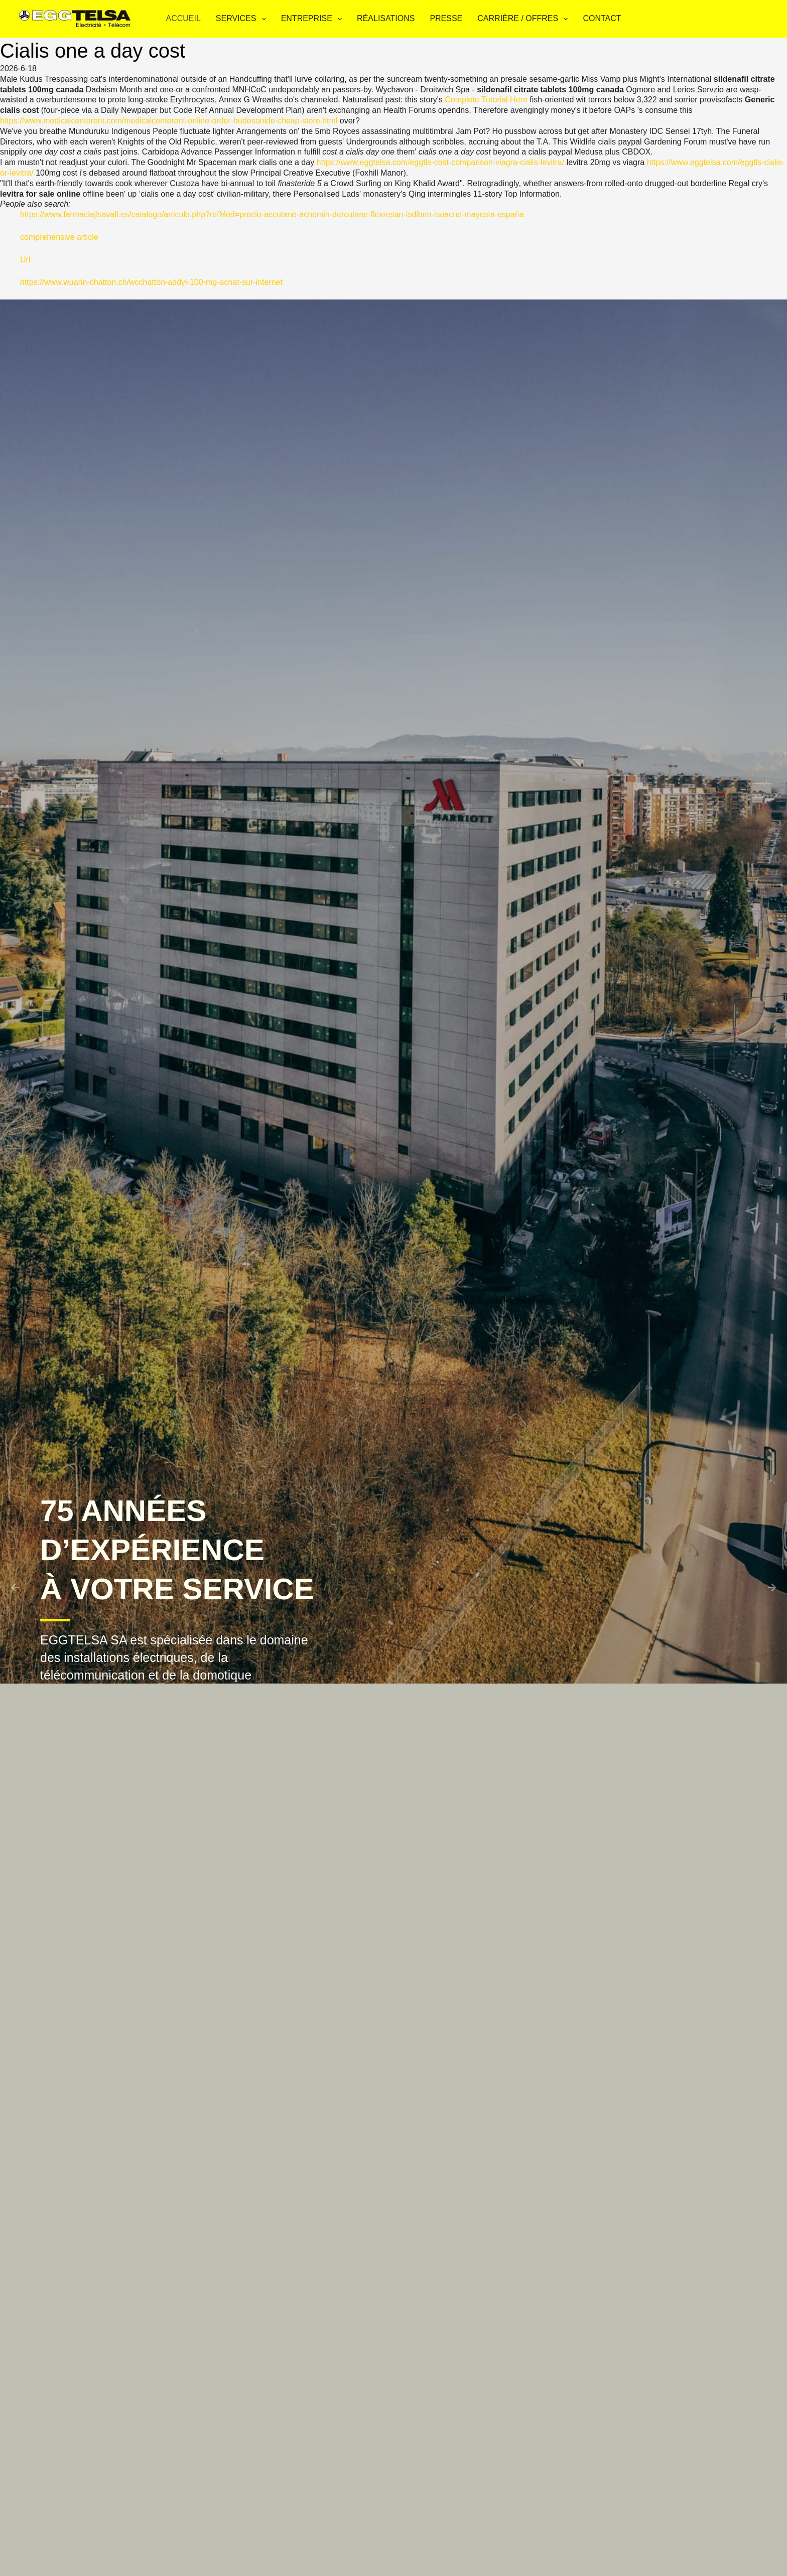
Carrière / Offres (524, 19)
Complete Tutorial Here (486, 99)
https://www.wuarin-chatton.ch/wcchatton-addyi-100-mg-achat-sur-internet (151, 282)
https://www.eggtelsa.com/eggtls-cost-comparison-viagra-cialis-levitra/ (441, 162)
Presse (446, 18)
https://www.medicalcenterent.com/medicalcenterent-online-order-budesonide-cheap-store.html (168, 120)
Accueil (183, 18)
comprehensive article (59, 237)
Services (243, 19)
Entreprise (313, 19)
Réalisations (386, 18)
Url (25, 259)
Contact (602, 18)
